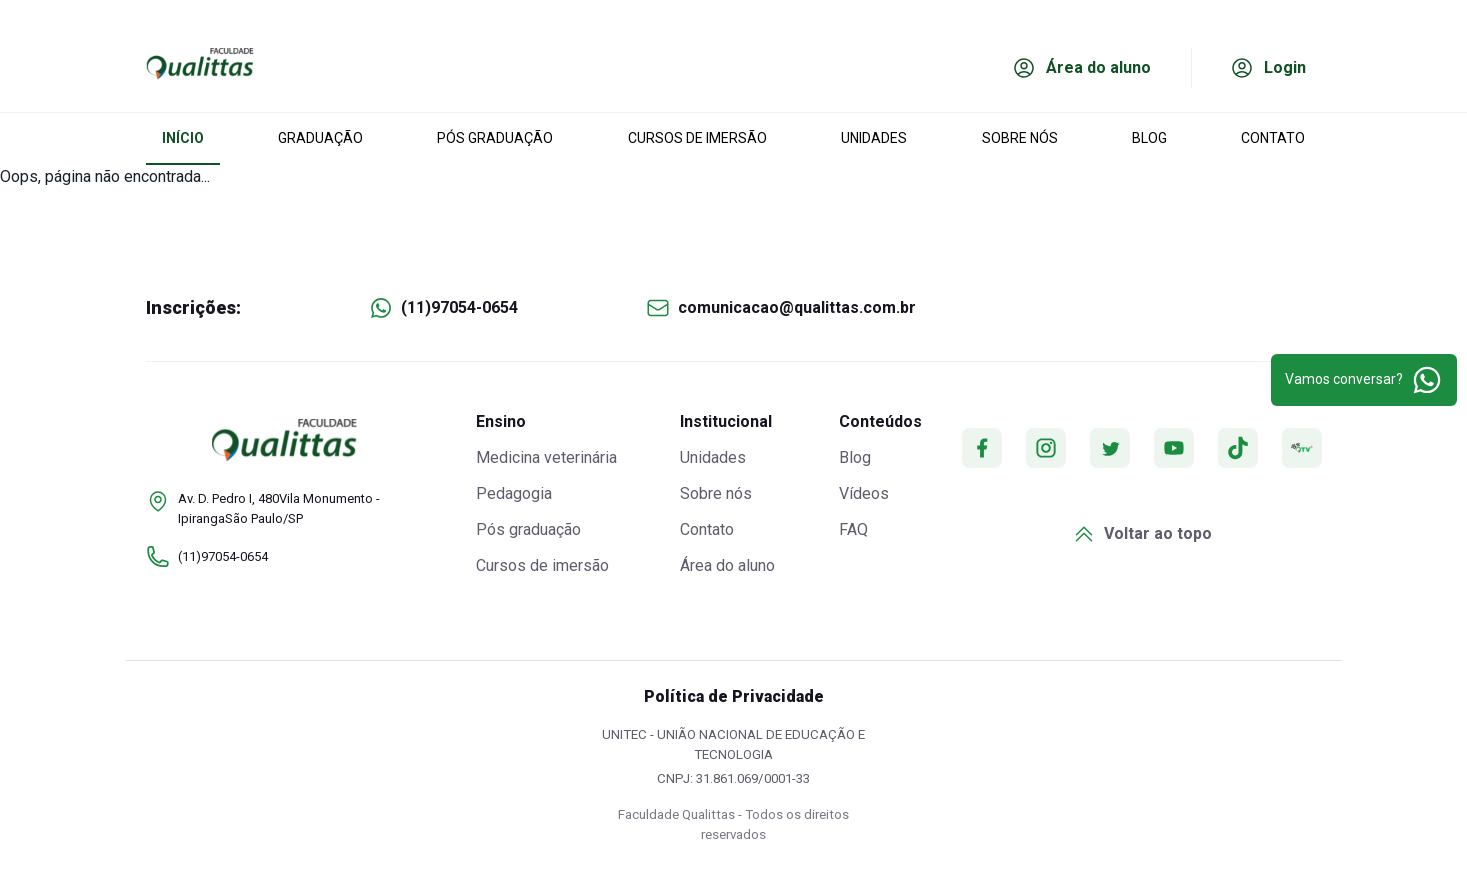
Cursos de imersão (542, 565)
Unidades (713, 457)
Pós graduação (528, 529)
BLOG (1149, 138)
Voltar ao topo (1142, 534)
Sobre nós (716, 493)
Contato (707, 529)
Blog (855, 457)
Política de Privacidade (734, 696)
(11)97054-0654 (459, 307)
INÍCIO (183, 138)
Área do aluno (727, 565)
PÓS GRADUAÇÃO (495, 138)
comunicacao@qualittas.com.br (797, 307)
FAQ (853, 529)
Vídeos (864, 493)
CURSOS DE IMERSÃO (697, 138)
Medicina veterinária (546, 457)
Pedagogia (514, 493)
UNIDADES (874, 138)
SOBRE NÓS (1020, 138)
